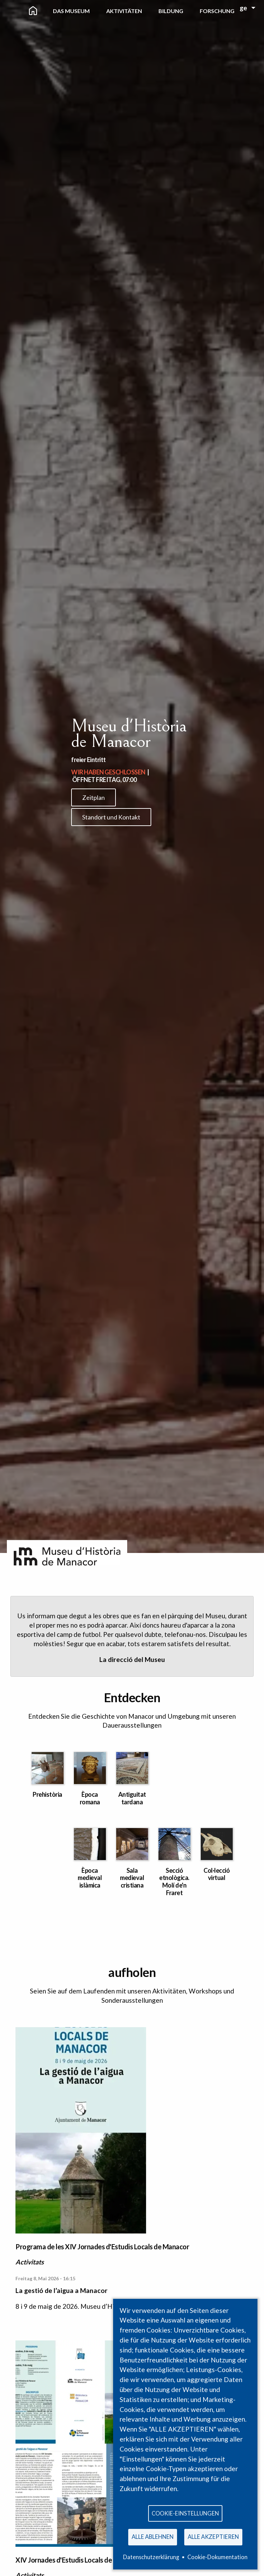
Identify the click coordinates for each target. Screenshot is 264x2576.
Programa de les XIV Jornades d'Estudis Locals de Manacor (102, 2246)
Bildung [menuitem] (170, 11)
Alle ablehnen (153, 2536)
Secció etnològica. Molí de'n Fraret (174, 1881)
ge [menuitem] (243, 8)
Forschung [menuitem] (217, 11)
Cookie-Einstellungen (185, 2513)
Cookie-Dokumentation (217, 2557)
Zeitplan (93, 797)
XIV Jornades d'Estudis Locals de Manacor (77, 2560)
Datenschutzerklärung (151, 2557)
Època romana (90, 1798)
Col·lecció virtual (217, 1874)
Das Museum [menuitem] (71, 11)
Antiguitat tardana (132, 1798)
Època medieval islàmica (90, 1878)
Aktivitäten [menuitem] (124, 11)
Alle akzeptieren (213, 2536)
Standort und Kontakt (111, 817)
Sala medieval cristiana (132, 1878)
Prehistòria (47, 1794)
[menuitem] (33, 11)
